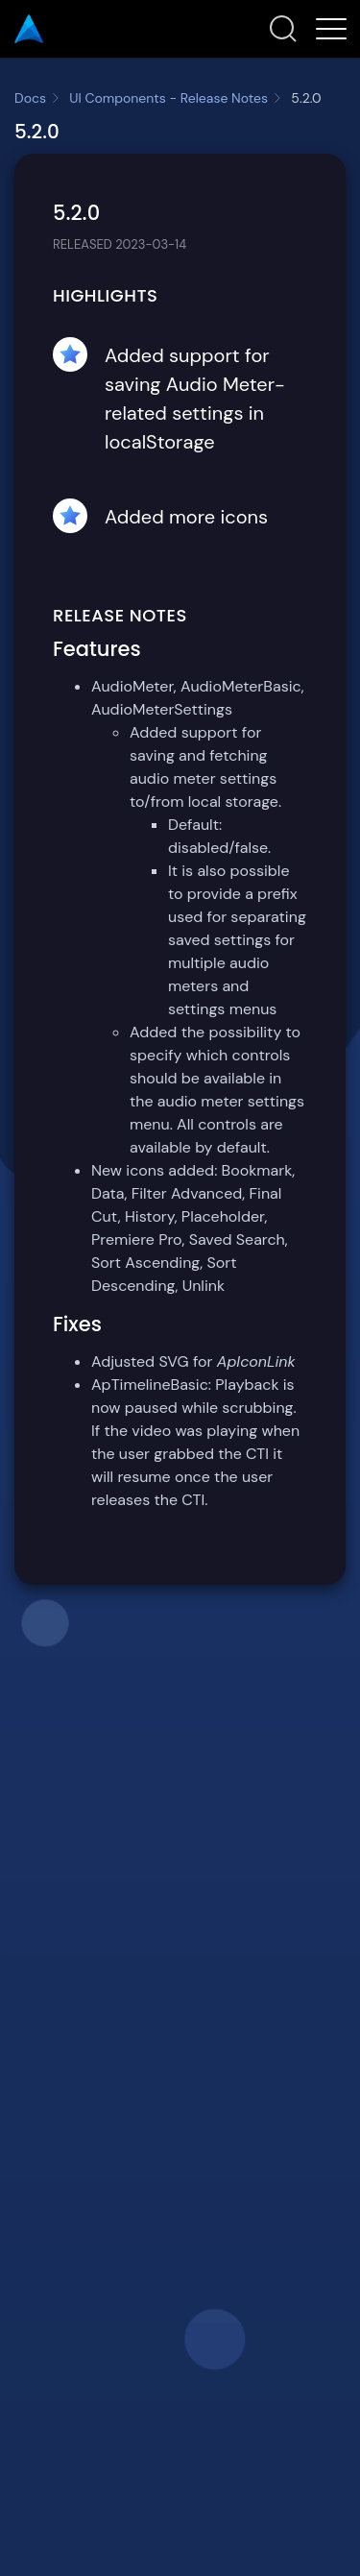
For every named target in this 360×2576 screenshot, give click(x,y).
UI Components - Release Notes (168, 98)
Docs (30, 98)
